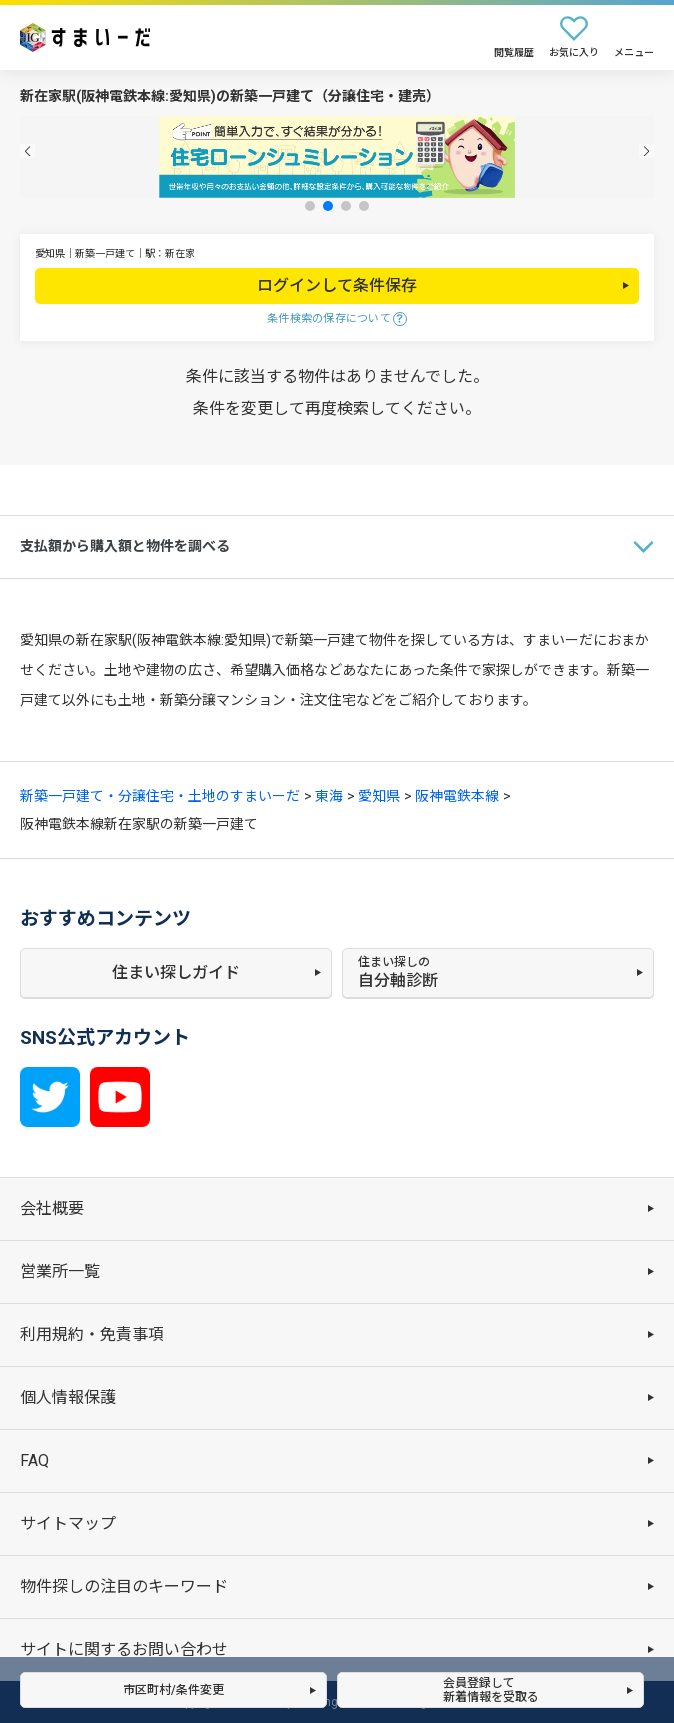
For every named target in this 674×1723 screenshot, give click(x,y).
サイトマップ (68, 1523)
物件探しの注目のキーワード (124, 1586)
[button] (27, 151)
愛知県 (379, 796)
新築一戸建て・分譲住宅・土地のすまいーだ (160, 796)
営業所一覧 (60, 1271)
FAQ (34, 1460)
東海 (329, 796)
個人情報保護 (68, 1397)
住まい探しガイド (176, 972)
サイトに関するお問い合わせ (124, 1649)
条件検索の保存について (329, 318)
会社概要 (52, 1208)
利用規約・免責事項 (92, 1334)
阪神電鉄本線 (457, 796)
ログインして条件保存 (337, 285)
